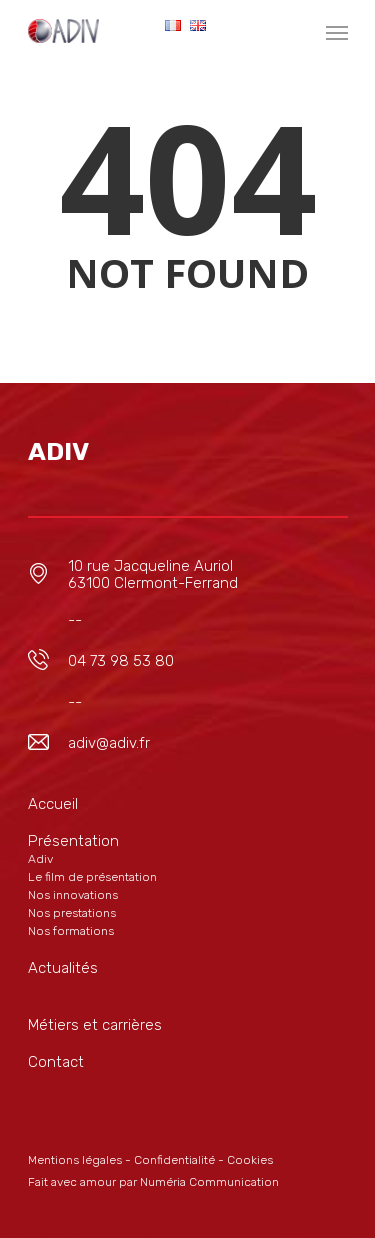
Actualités (63, 968)
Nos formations (71, 931)
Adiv (40, 859)
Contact (56, 1062)
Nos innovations (73, 895)
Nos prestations (72, 913)
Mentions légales (75, 1160)
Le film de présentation (92, 877)
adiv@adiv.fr (109, 743)
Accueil (53, 804)
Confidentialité (174, 1160)
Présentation (73, 841)
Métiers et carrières (95, 1025)
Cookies (250, 1160)
